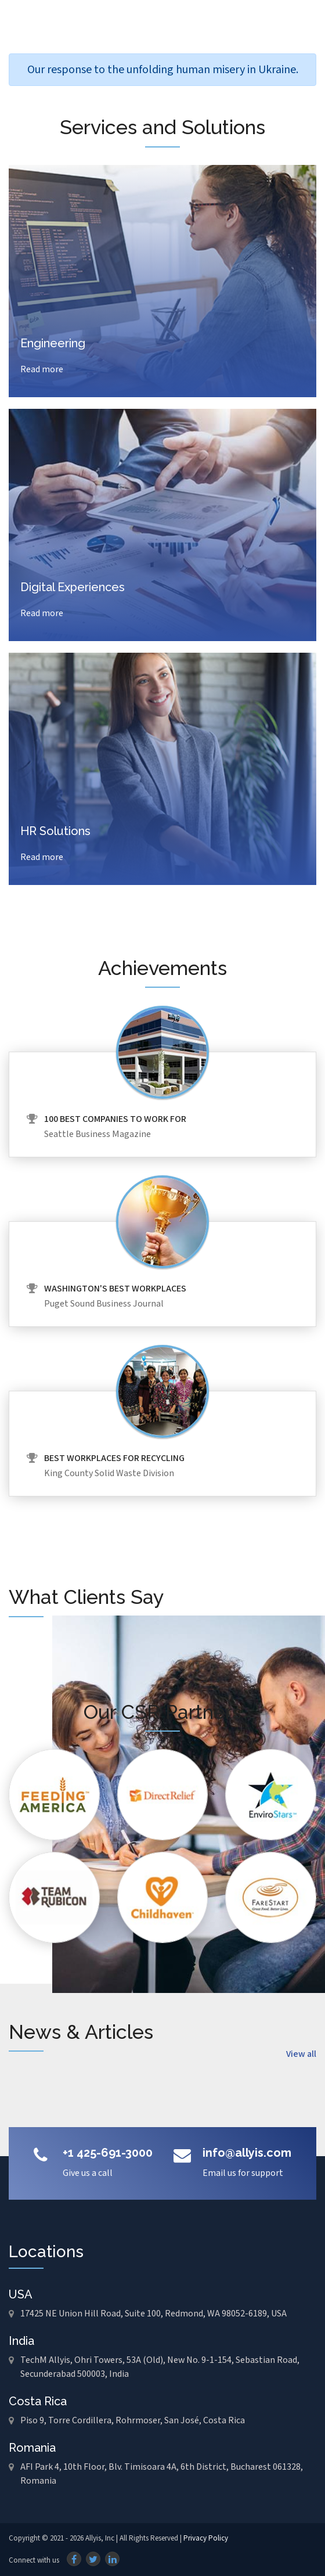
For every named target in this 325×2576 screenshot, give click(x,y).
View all (301, 2054)
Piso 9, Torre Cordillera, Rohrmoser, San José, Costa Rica (132, 2421)
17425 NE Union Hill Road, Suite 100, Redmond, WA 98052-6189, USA (153, 2314)
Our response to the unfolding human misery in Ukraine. (162, 69)
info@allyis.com (247, 2153)
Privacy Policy (205, 2538)
